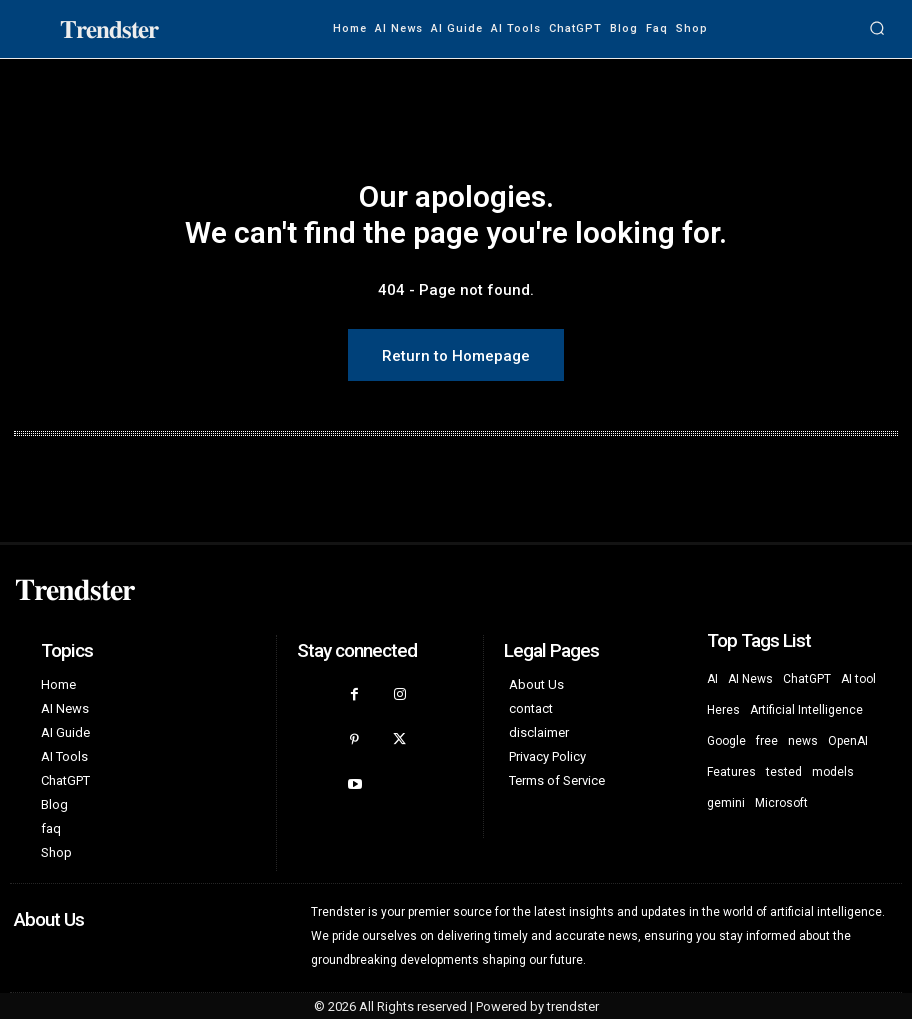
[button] (877, 29)
